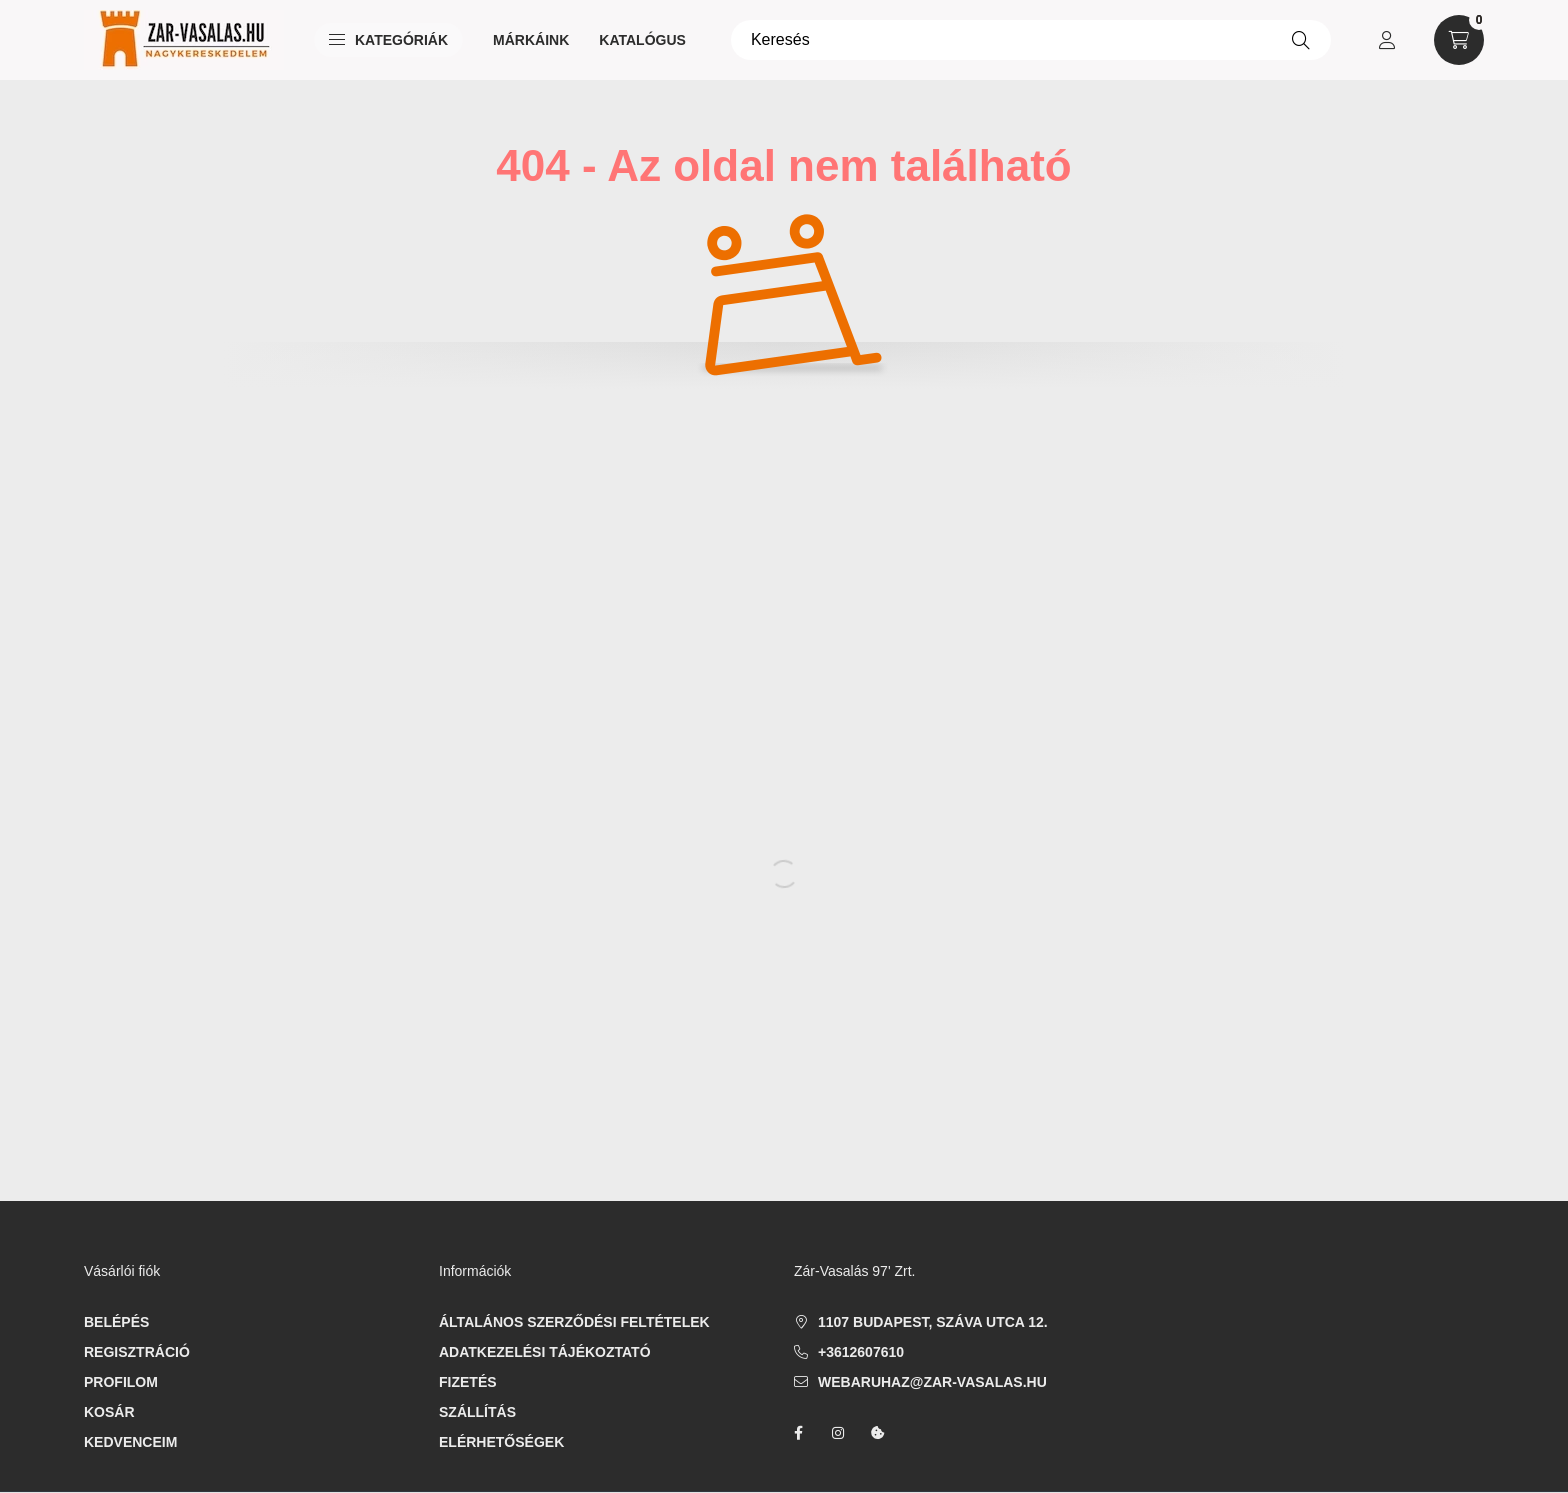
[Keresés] (1031, 40)
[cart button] (1459, 40)
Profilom (121, 1382)
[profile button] (1387, 40)
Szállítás (477, 1412)
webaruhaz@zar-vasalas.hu (932, 1382)
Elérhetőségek (501, 1442)
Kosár (109, 1412)
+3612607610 (861, 1352)
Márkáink (531, 40)
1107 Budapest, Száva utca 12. (933, 1322)
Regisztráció (137, 1352)
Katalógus (642, 40)
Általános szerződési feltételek (574, 1322)
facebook (798, 1433)
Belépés (116, 1322)
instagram (838, 1433)
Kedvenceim (130, 1442)
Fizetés (468, 1382)
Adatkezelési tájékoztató (545, 1352)
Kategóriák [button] (388, 40)
